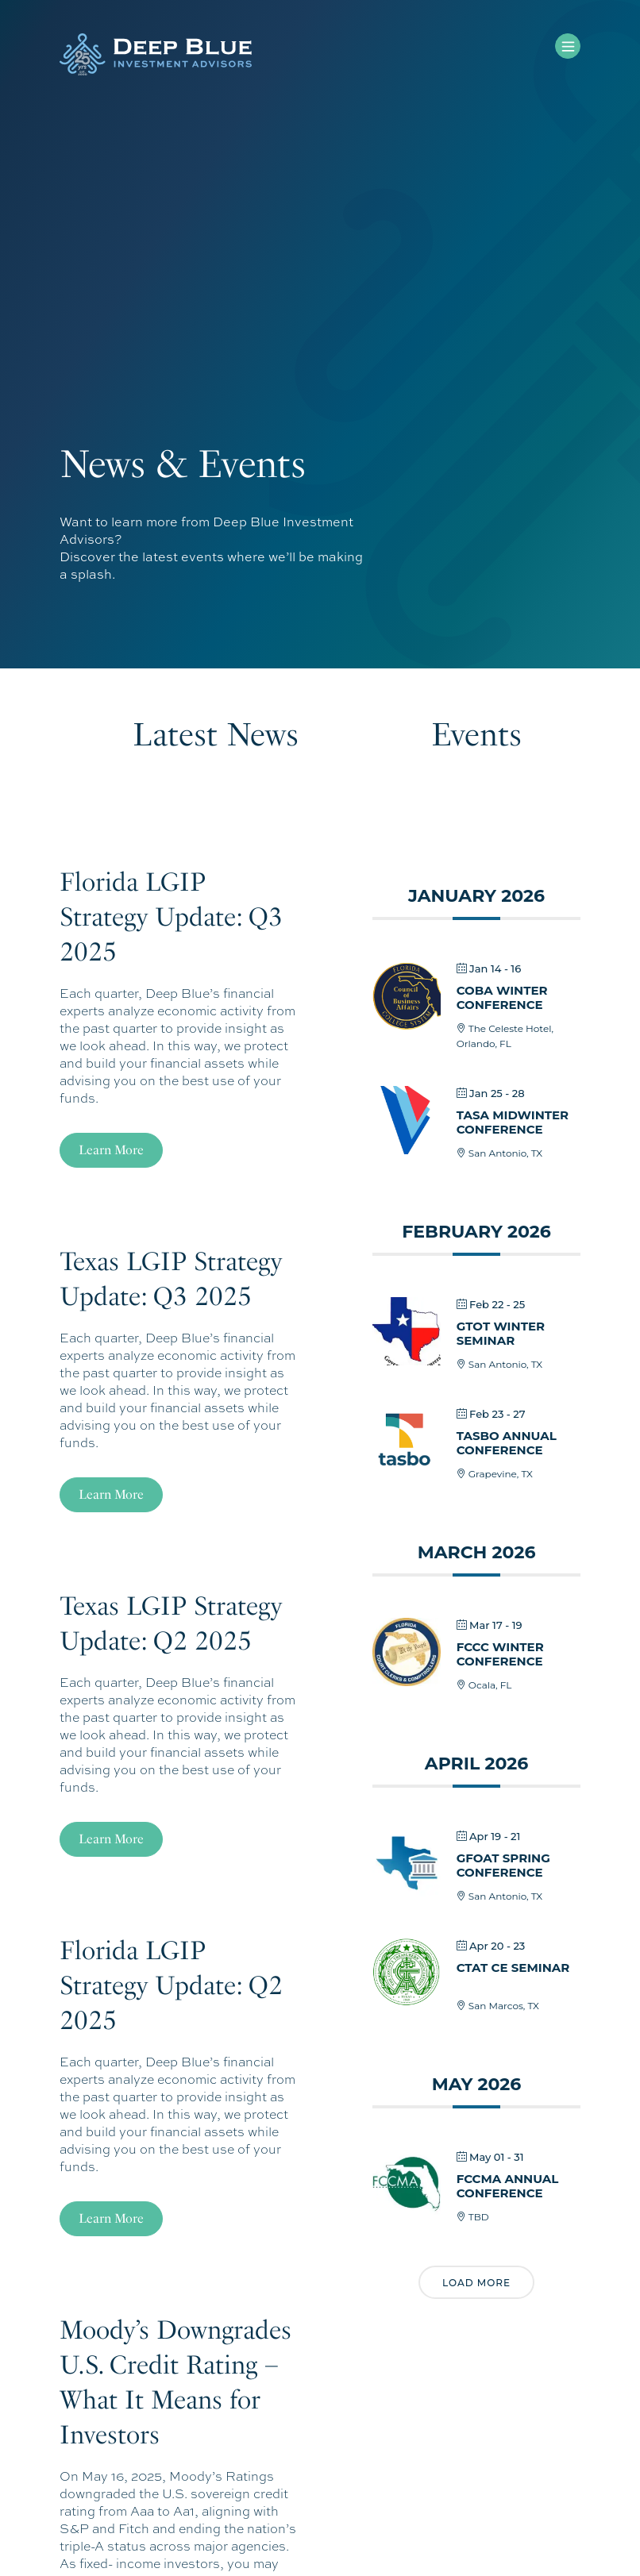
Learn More (111, 1149)
